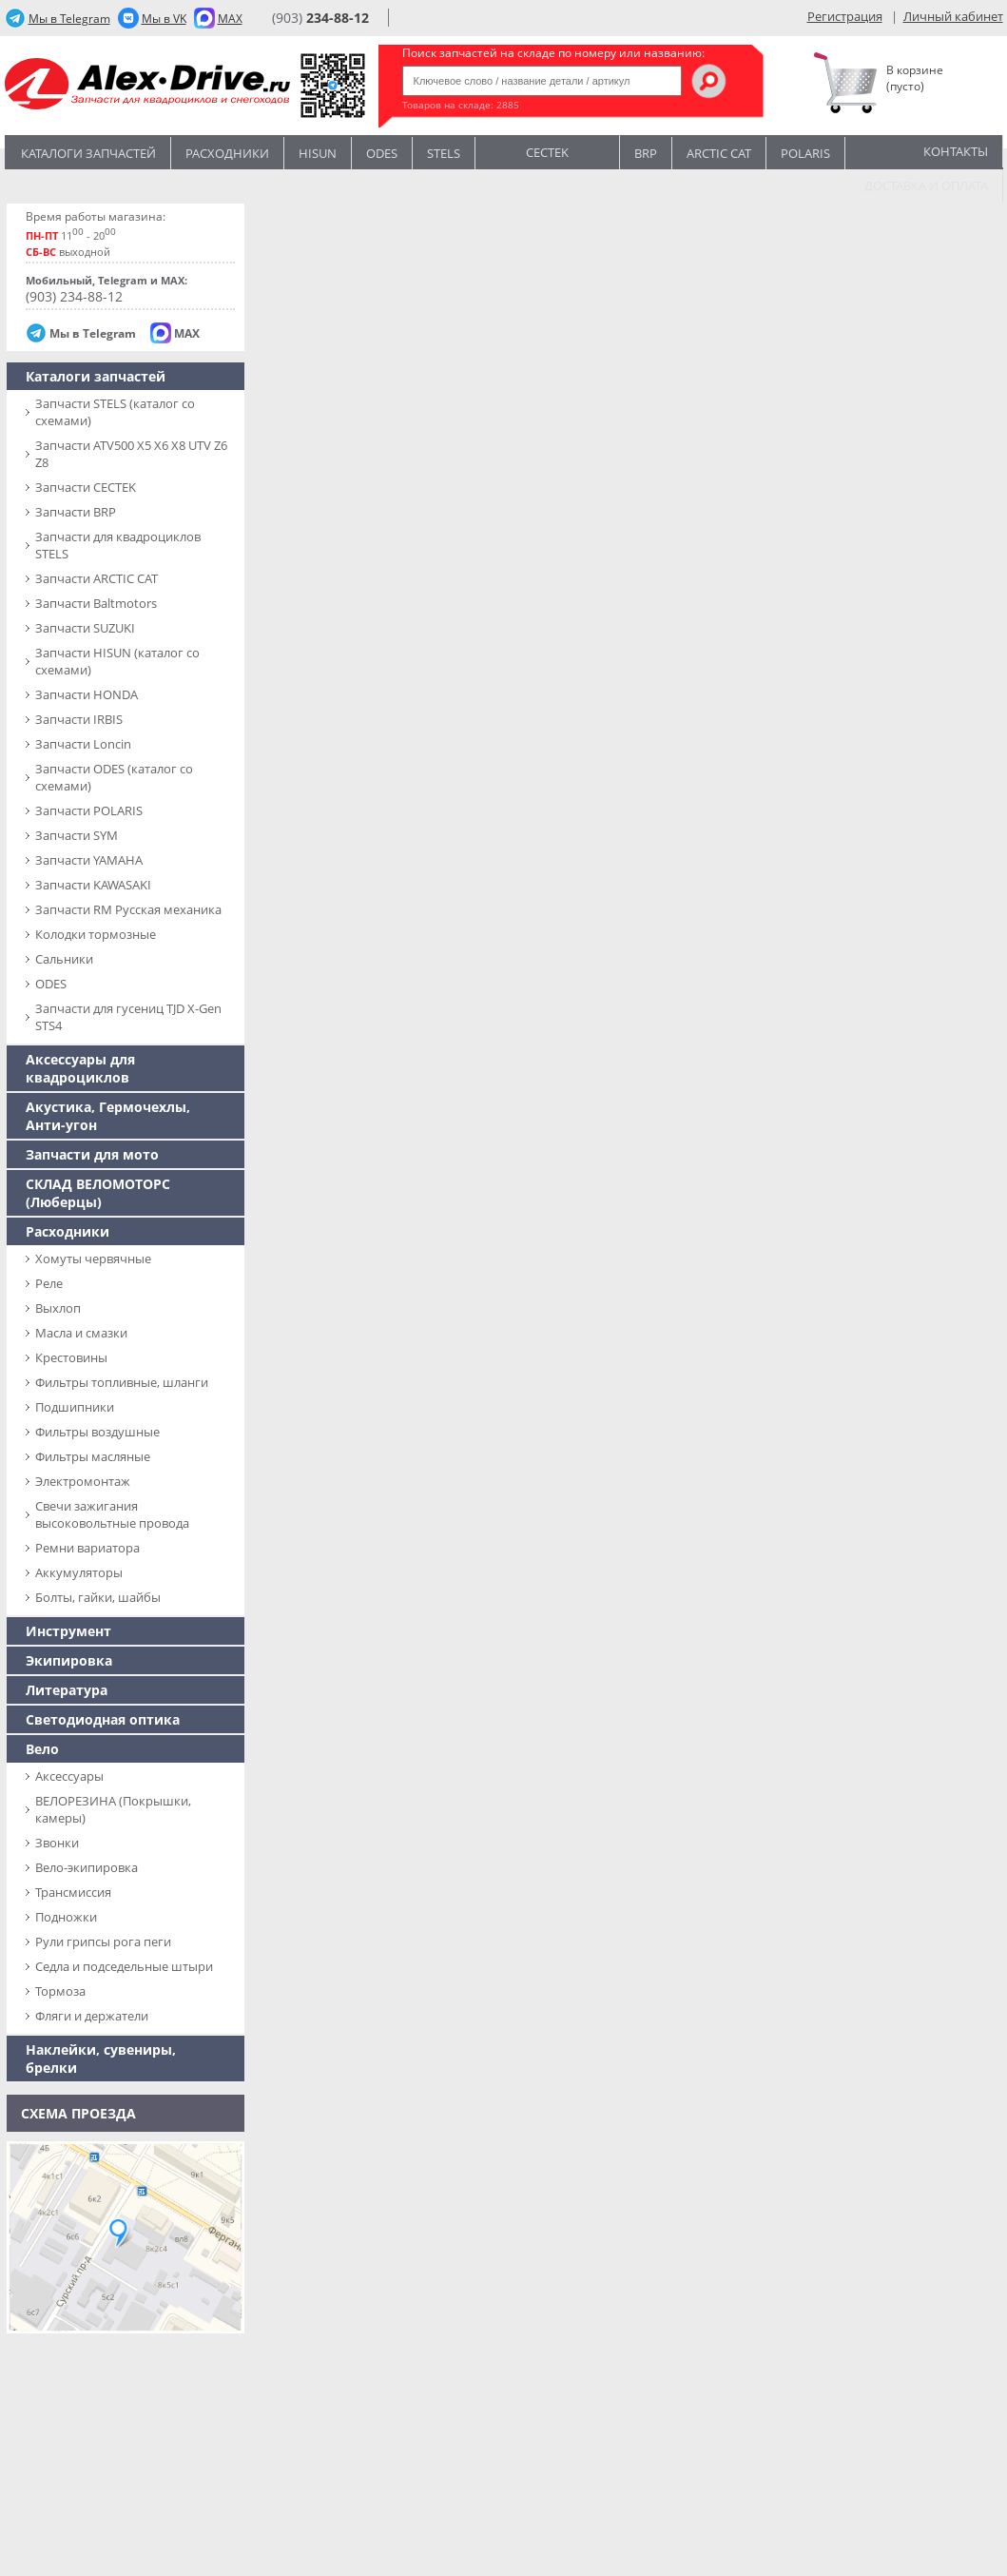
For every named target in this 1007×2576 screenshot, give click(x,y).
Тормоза (60, 1991)
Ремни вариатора (87, 1547)
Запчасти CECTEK (85, 487)
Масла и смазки (81, 1332)
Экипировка (69, 1660)
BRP (645, 153)
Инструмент (68, 1631)
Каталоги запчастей (88, 153)
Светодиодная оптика (103, 1719)
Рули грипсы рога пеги (103, 1941)
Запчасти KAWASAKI (93, 884)
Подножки (66, 1916)
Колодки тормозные (95, 934)
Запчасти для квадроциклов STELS (118, 545)
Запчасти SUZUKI (85, 627)
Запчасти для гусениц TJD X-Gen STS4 (128, 1017)
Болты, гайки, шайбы (98, 1597)
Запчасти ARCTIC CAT (96, 578)
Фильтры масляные (92, 1456)
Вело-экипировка (86, 1867)
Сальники (64, 958)
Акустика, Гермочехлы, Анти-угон (108, 1116)
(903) (320, 18)
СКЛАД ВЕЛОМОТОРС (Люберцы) (98, 1193)
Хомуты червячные (93, 1258)
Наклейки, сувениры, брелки (101, 2058)
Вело (42, 1749)
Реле (49, 1283)
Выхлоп (58, 1308)
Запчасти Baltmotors (96, 603)
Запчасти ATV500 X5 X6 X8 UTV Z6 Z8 (131, 454)
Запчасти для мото (92, 1154)
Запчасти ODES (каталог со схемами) (114, 777)
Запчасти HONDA (86, 694)
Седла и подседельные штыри (124, 1966)
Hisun (318, 153)
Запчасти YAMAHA (89, 859)
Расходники (227, 153)
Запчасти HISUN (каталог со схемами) (117, 661)
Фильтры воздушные (97, 1431)
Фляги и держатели (91, 2015)
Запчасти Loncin (83, 743)
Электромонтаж (82, 1481)
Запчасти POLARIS (89, 810)
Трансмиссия (73, 1892)
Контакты (955, 151)
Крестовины (71, 1357)
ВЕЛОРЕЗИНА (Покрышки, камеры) (113, 1809)
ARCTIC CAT (719, 153)
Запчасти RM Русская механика (128, 909)
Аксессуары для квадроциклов (80, 1068)
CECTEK (547, 151)
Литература (66, 1690)
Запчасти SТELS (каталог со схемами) (115, 412)
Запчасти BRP (75, 511)
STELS (443, 153)
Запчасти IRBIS (79, 719)
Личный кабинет (953, 16)
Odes (381, 153)
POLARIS (805, 153)
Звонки (57, 1842)
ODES (51, 983)
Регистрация (844, 16)
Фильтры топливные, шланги (121, 1382)
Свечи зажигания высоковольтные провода (112, 1514)
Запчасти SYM (76, 835)
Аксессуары (69, 1776)
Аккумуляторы (79, 1572)
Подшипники (74, 1406)
